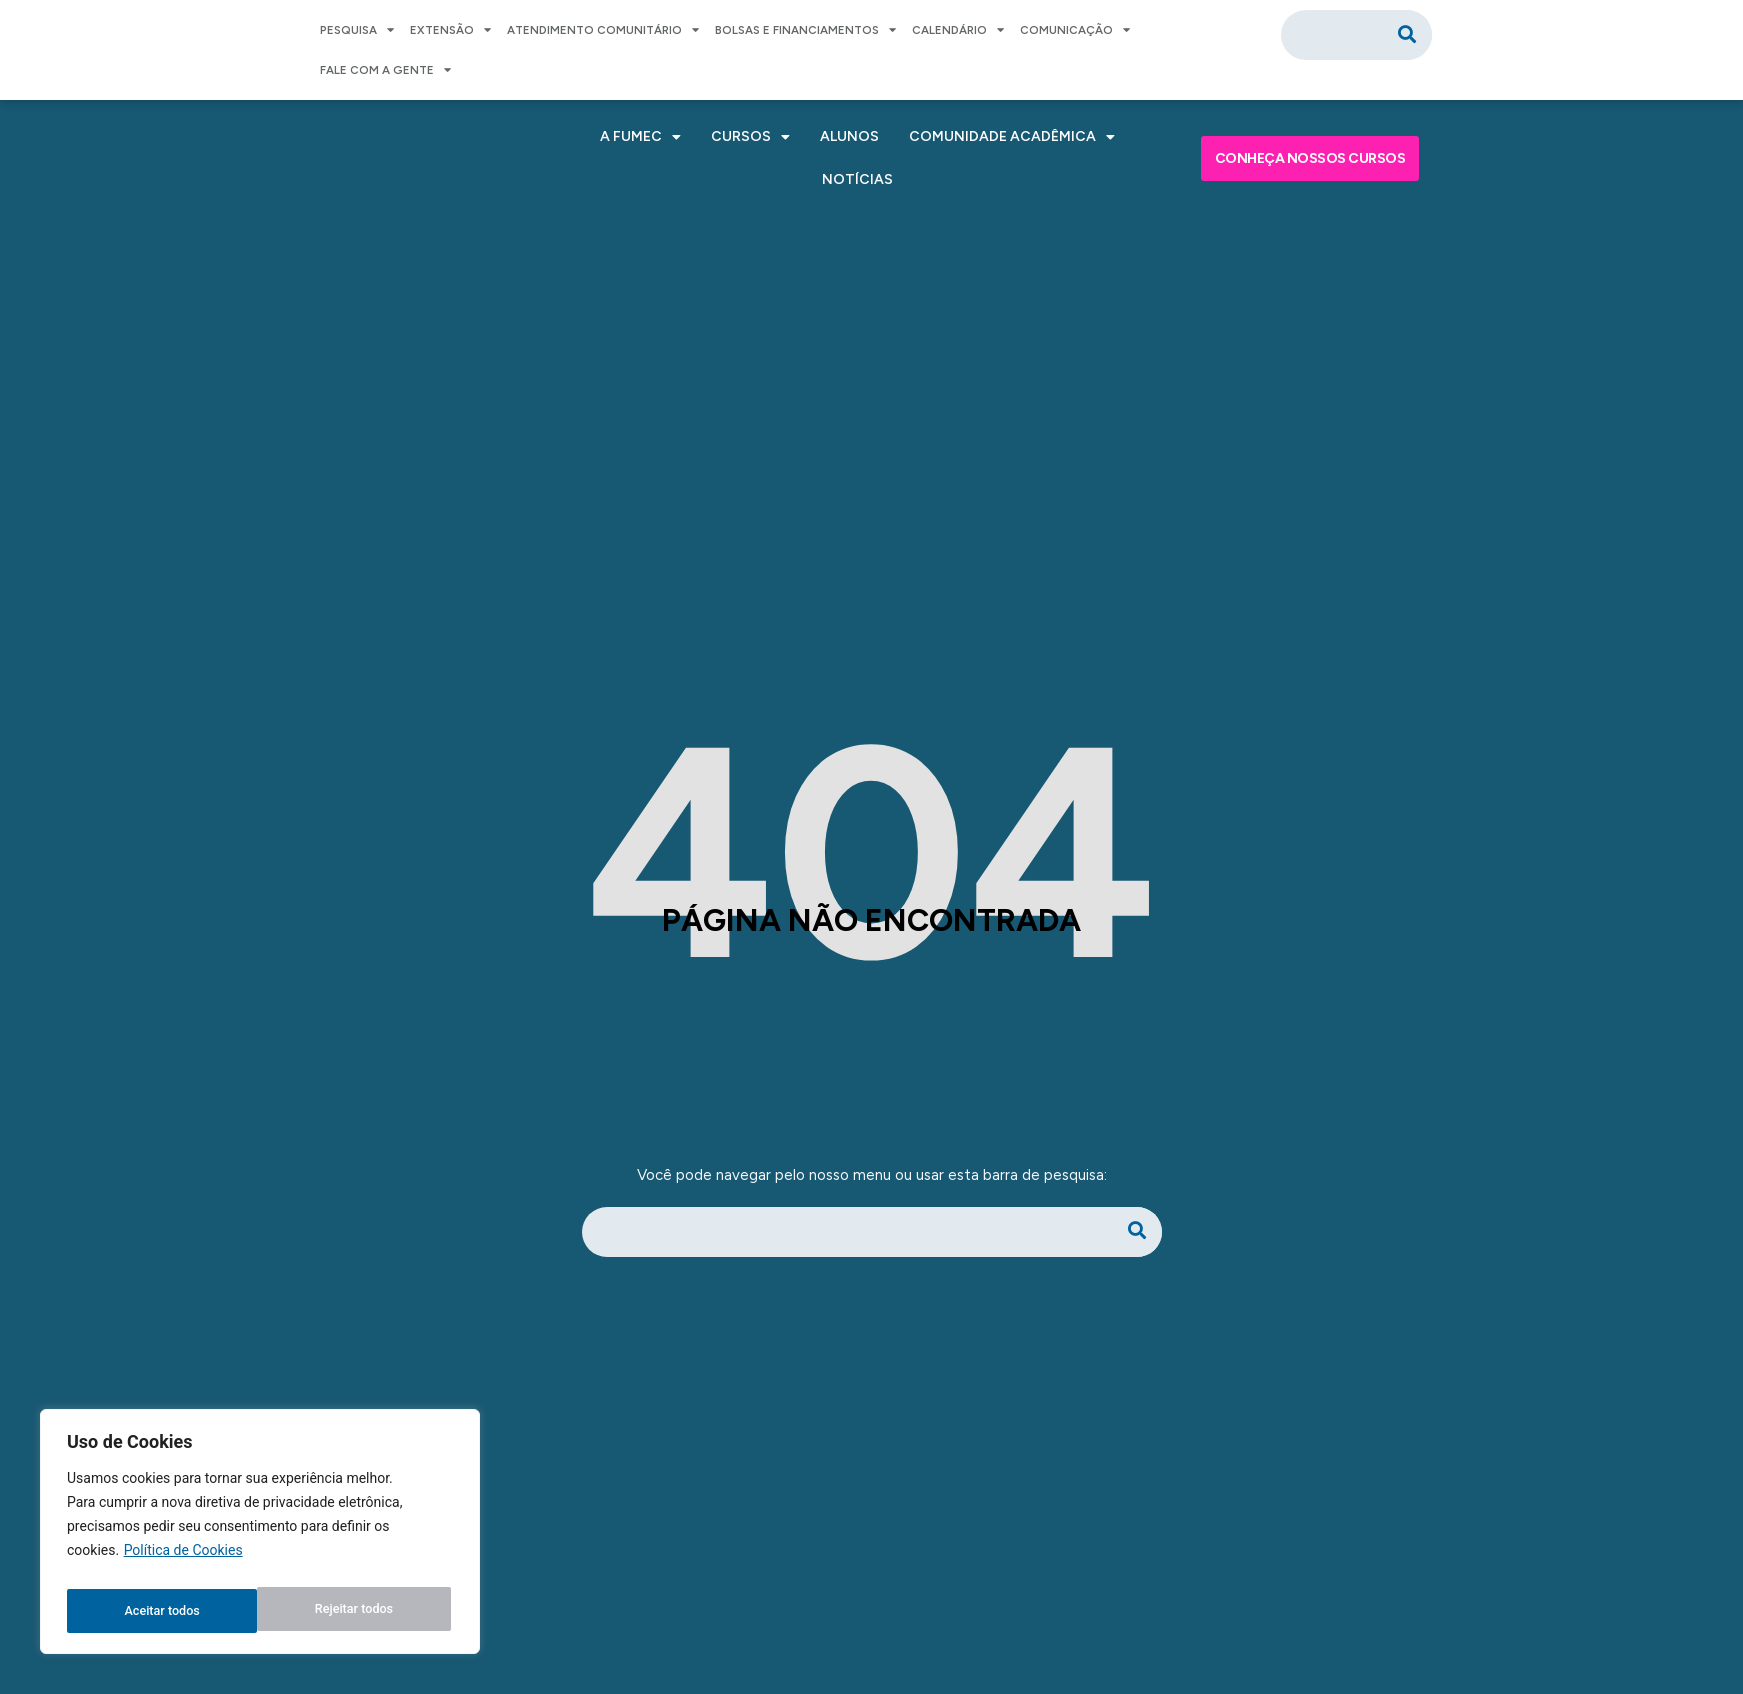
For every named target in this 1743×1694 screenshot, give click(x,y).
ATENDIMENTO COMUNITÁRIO (603, 30)
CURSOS (750, 137)
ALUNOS (849, 136)
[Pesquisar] (1407, 35)
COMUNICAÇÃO (1075, 30)
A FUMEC (640, 137)
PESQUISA (357, 30)
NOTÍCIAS (857, 179)
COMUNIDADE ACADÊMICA (1012, 137)
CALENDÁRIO (958, 30)
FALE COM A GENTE (385, 70)
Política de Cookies (183, 1561)
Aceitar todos (359, 1611)
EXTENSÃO (450, 30)
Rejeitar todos (162, 1611)
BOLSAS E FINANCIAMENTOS (805, 30)
